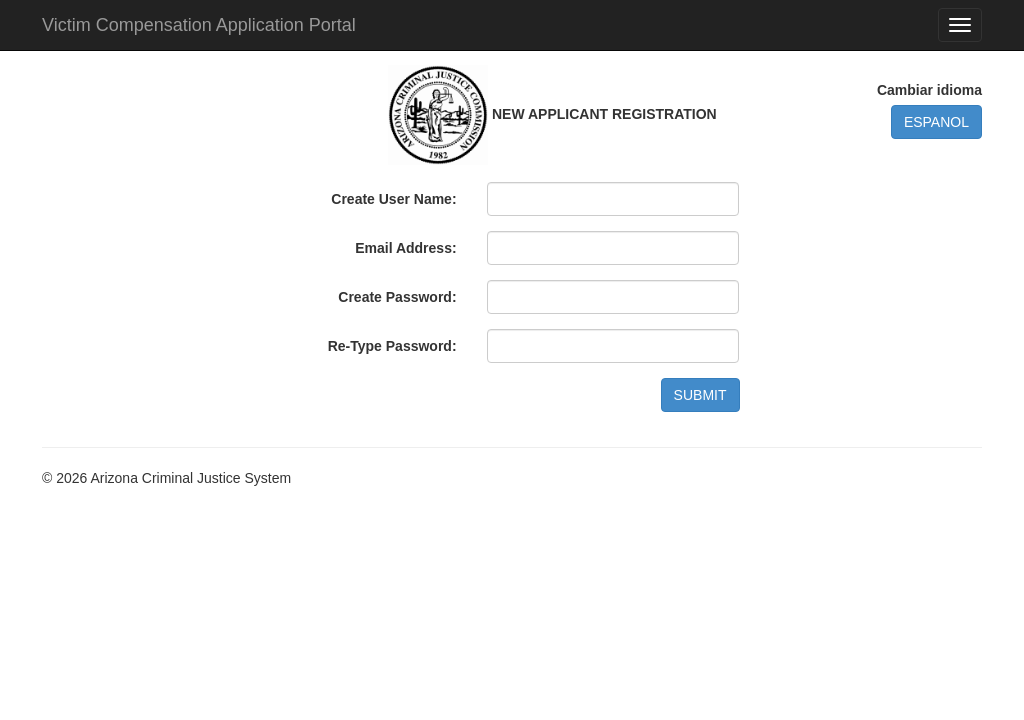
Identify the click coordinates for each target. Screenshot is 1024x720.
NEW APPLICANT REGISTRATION (604, 114)
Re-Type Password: (392, 346)
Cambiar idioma (929, 90)
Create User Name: (393, 199)
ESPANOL (936, 122)
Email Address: (405, 248)
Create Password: (397, 297)
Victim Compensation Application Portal (199, 25)
